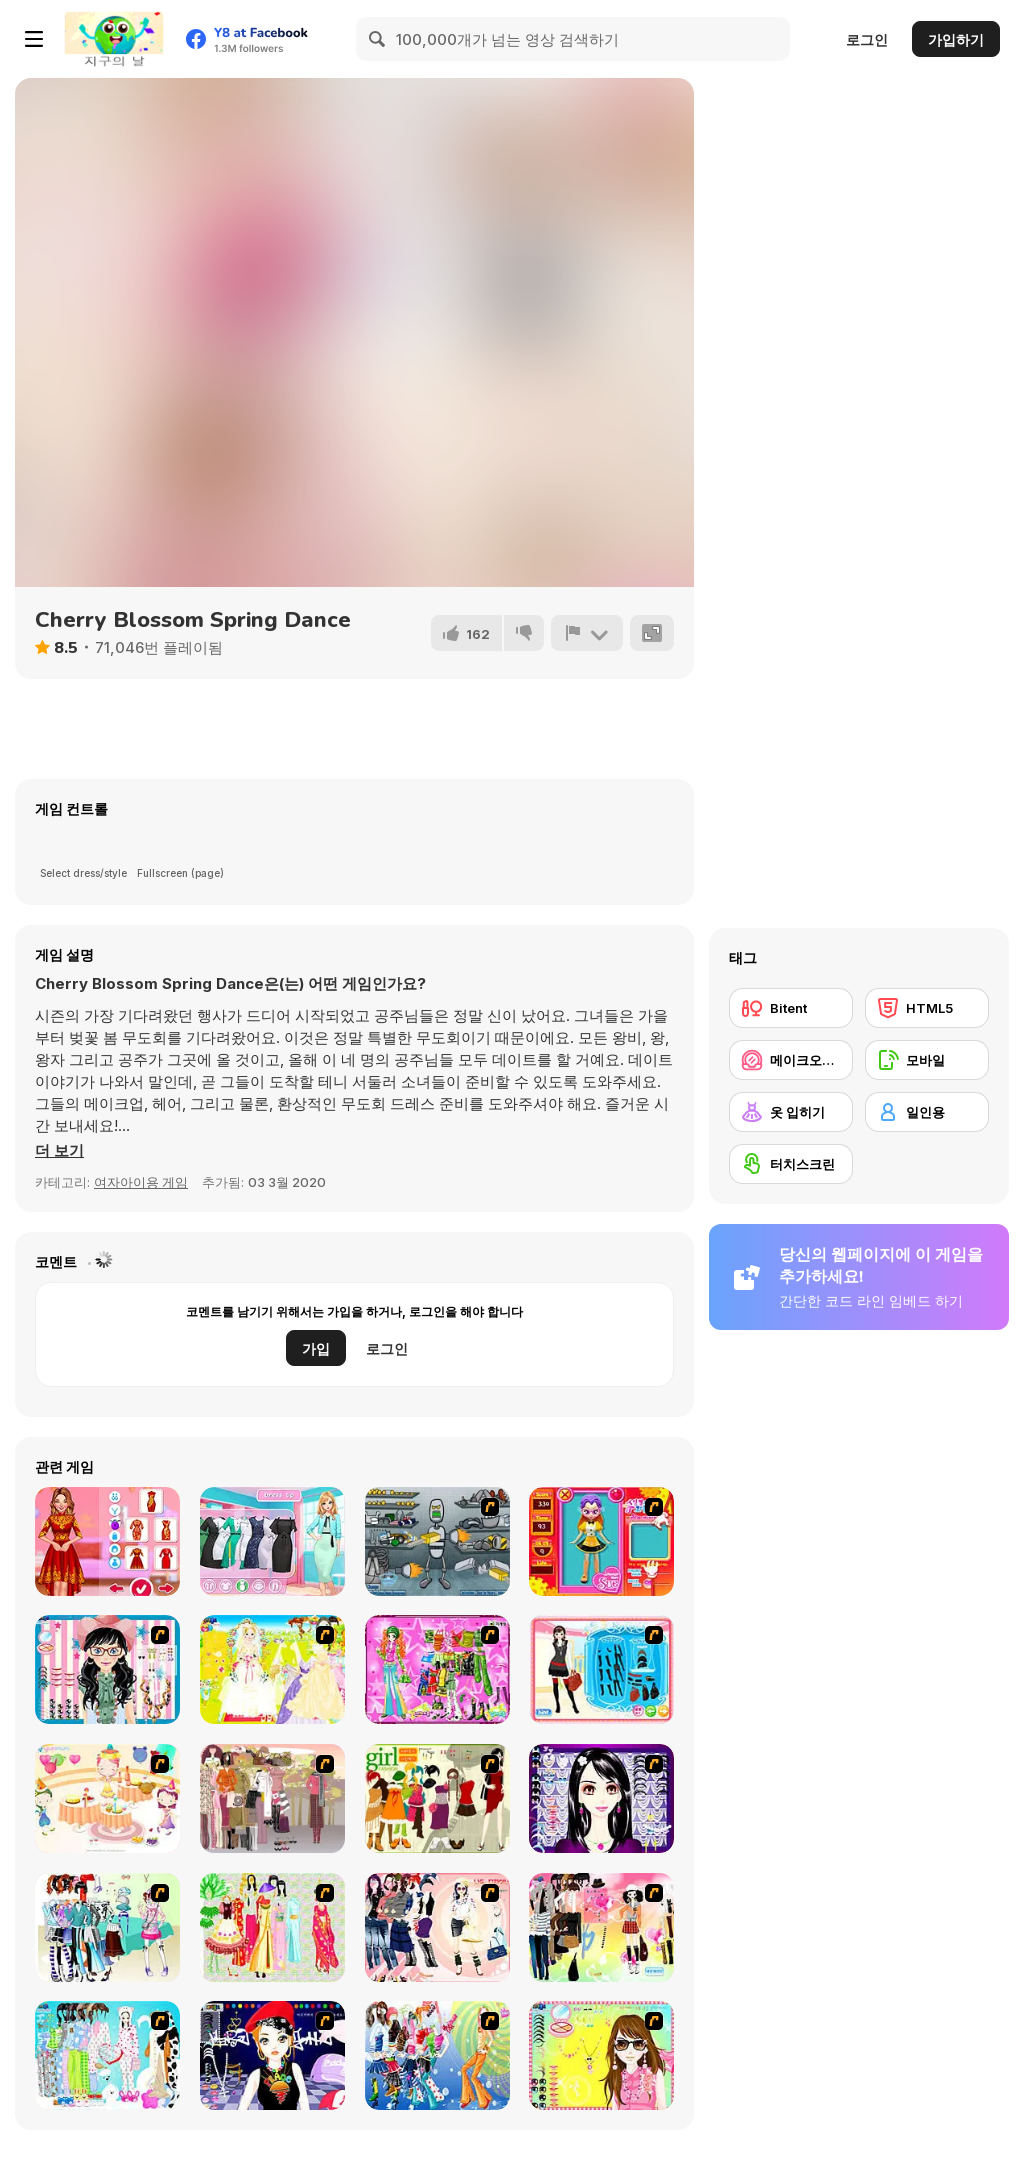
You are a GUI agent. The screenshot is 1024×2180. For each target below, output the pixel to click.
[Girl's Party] (107, 1798)
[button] (59, 1151)
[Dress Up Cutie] (107, 1669)
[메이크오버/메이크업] (791, 1060)
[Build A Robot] (437, 1541)
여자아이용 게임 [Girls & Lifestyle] (141, 1182)
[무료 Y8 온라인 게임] (114, 39)
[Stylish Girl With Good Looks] (272, 2055)
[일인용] (927, 1112)
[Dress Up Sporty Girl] (437, 1927)
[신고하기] (587, 633)
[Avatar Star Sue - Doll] (601, 1541)
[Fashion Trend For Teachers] (272, 1798)
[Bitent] (791, 1008)
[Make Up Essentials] (601, 1798)
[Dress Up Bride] (272, 1669)
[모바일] (927, 1060)
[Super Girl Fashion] (437, 1798)
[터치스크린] (791, 1164)
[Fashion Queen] (601, 1669)
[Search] (378, 39)
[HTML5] (927, 1008)
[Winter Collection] (107, 1927)
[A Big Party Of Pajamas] (107, 2055)
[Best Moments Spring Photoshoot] (272, 1541)
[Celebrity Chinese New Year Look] (107, 1541)
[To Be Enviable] (601, 2055)
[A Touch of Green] (437, 1669)
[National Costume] (272, 1927)
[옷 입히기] (791, 1112)
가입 (316, 1348)
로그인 (867, 39)
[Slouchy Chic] (601, 1927)
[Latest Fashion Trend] (437, 2055)
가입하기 (956, 39)
